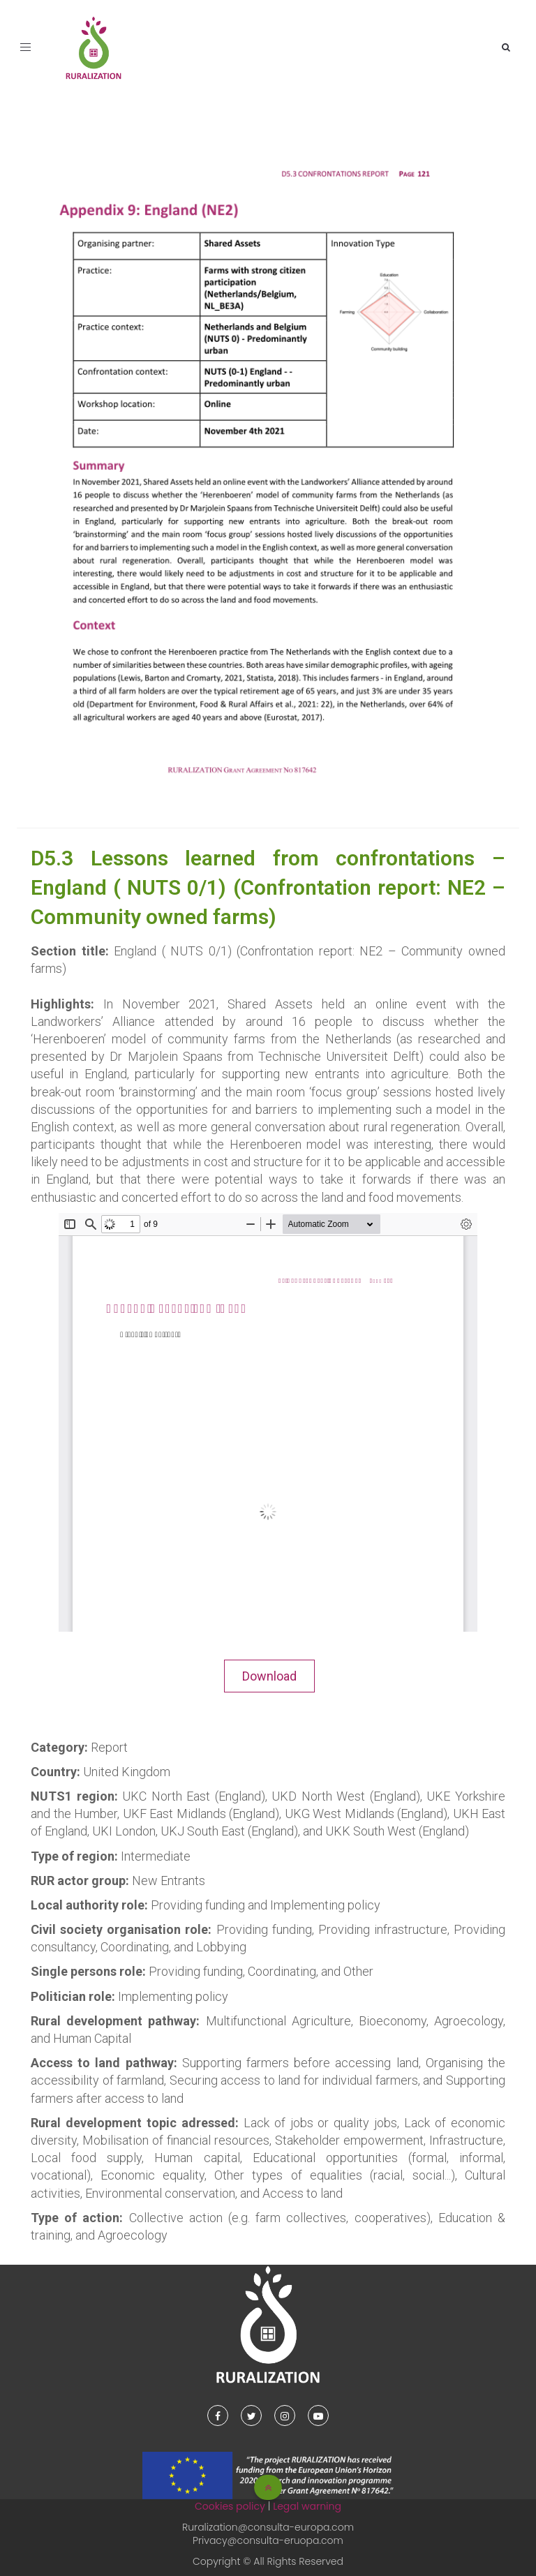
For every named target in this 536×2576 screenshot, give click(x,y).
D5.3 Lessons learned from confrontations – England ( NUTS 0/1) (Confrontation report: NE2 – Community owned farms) (268, 887)
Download (269, 1676)
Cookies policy (230, 2506)
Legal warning (307, 2506)
